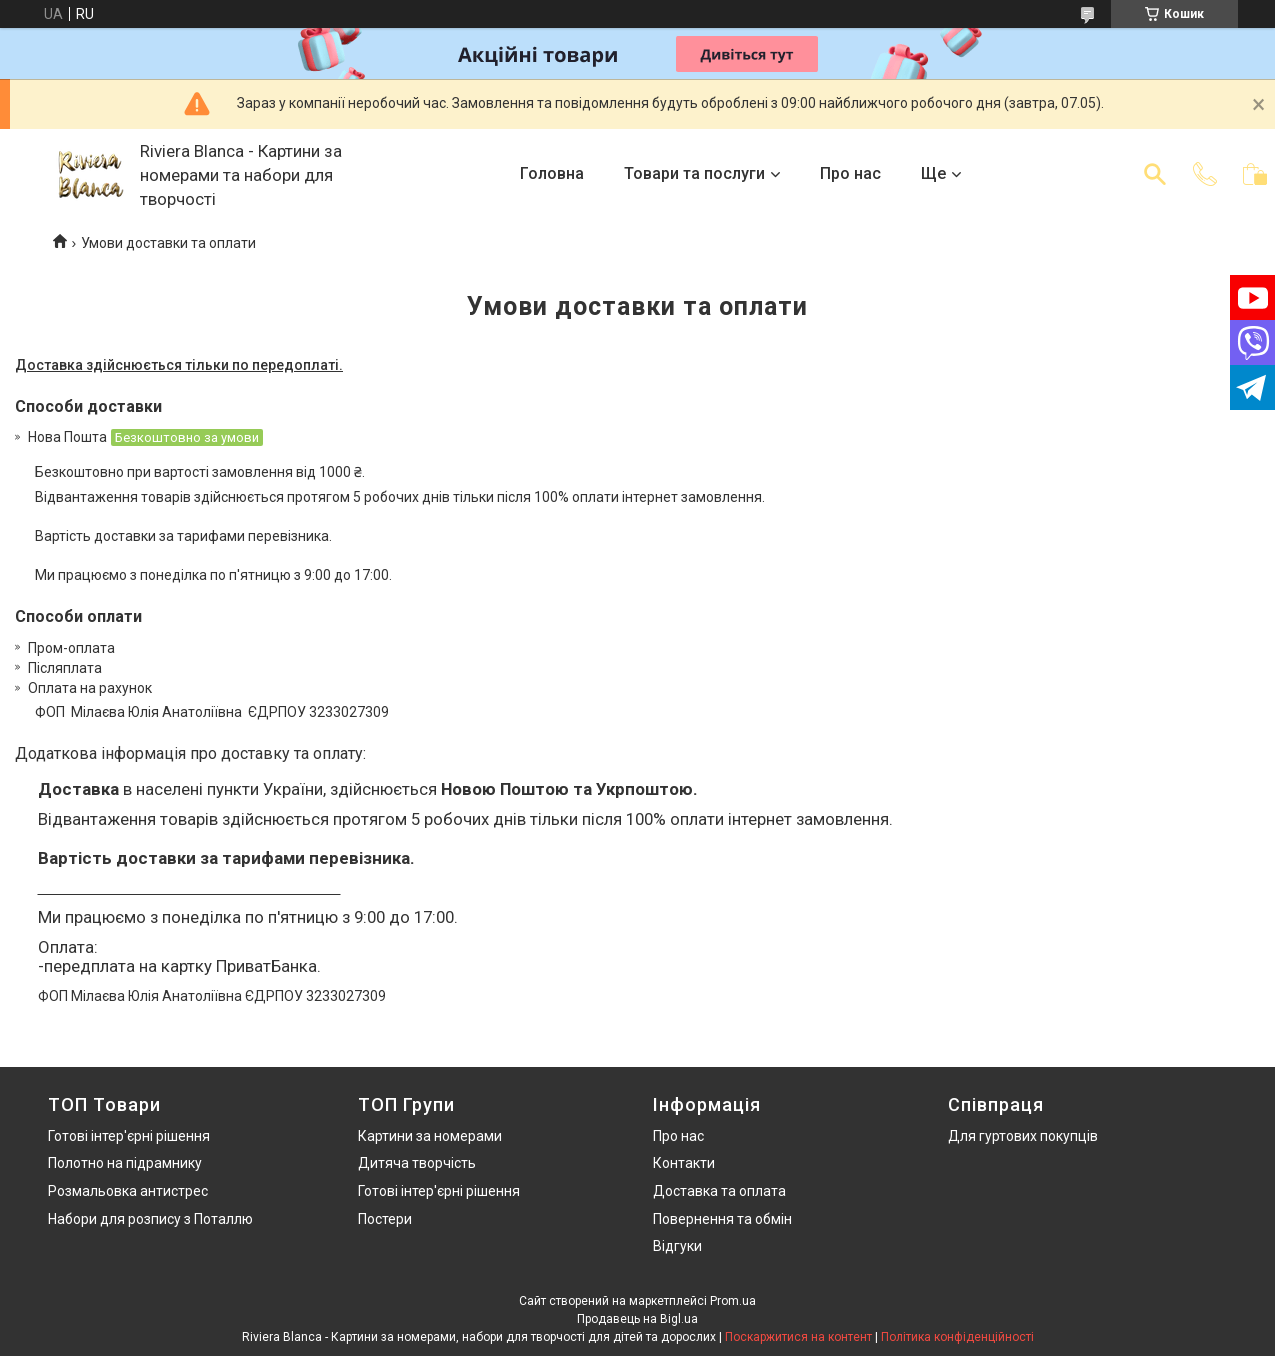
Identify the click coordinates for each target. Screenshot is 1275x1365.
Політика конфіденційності (957, 1337)
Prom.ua (733, 1301)
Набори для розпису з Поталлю (150, 1219)
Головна (552, 173)
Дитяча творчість (417, 1163)
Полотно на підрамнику (125, 1163)
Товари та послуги (694, 173)
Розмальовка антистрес (128, 1191)
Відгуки (677, 1246)
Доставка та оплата (719, 1191)
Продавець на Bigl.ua (637, 1319)
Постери (385, 1219)
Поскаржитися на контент (798, 1337)
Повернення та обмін (722, 1219)
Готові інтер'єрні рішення (129, 1136)
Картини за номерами (430, 1136)
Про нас (850, 173)
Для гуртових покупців (1023, 1136)
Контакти (684, 1163)
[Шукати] (1155, 174)
